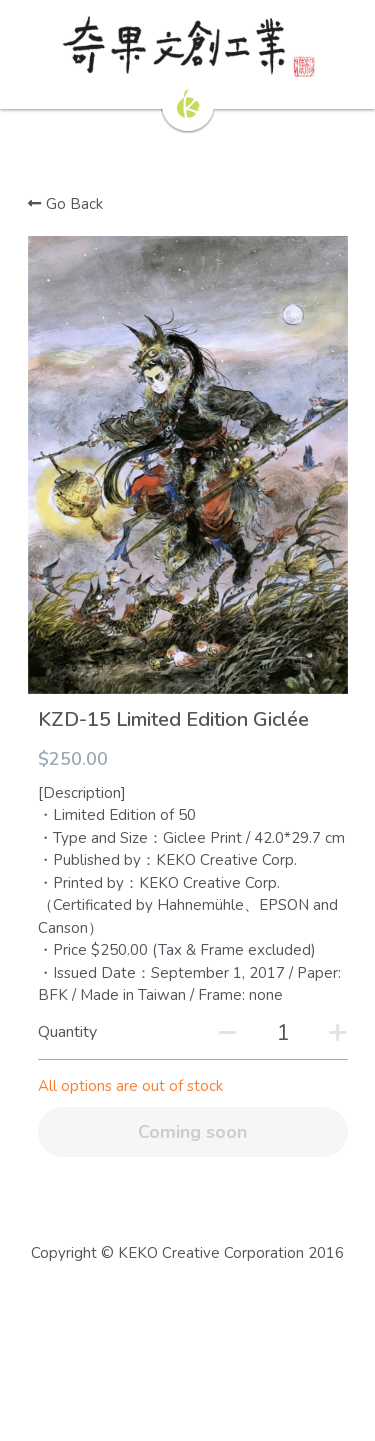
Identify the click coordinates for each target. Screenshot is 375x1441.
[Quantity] (283, 1033)
